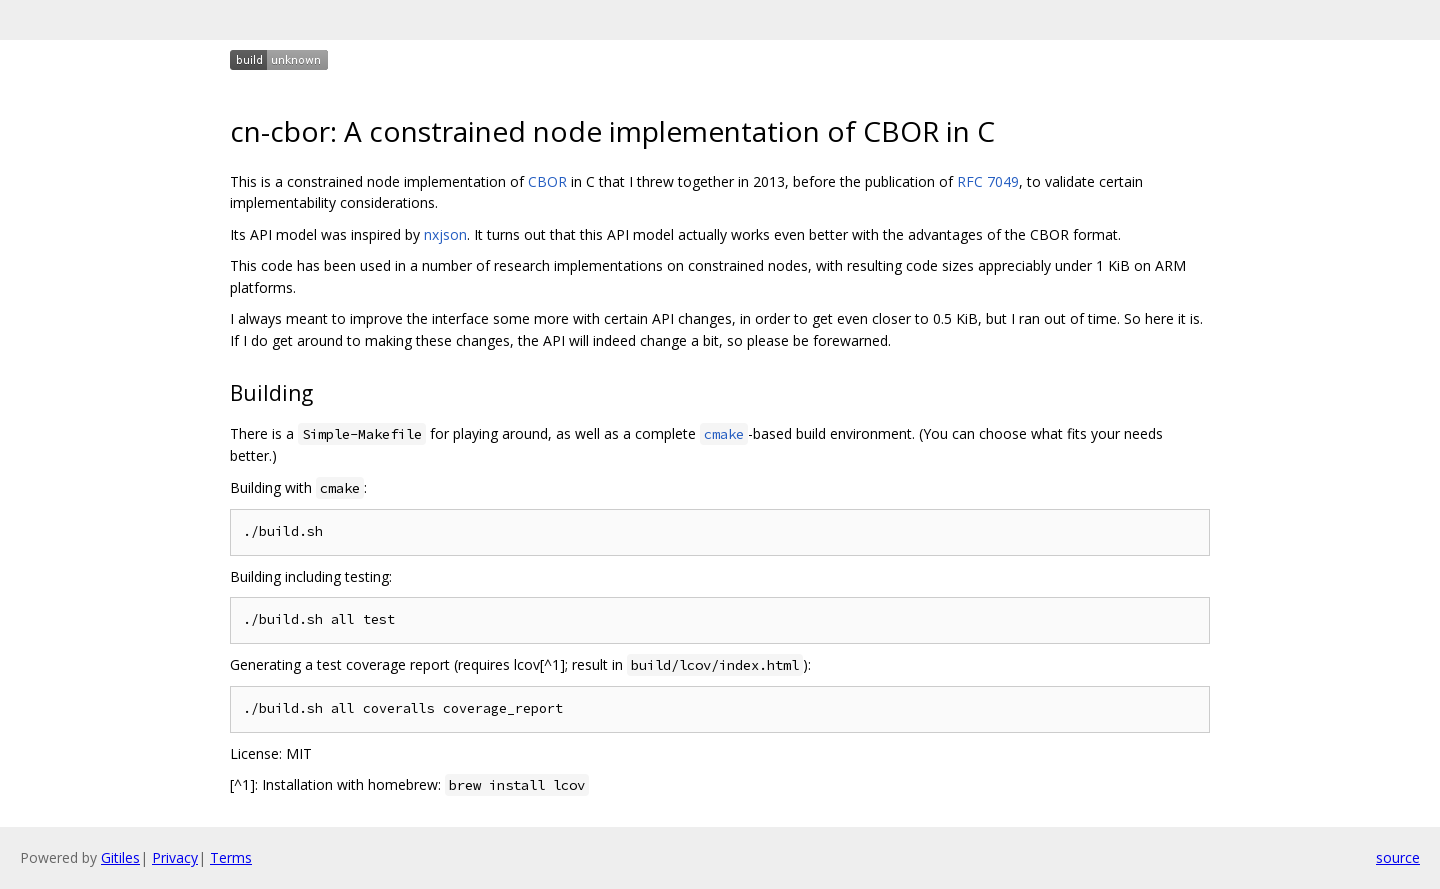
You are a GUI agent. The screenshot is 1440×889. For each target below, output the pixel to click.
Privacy (175, 857)
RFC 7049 (988, 181)
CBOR (547, 181)
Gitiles (120, 857)
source (1398, 857)
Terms (231, 857)
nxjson (445, 234)
